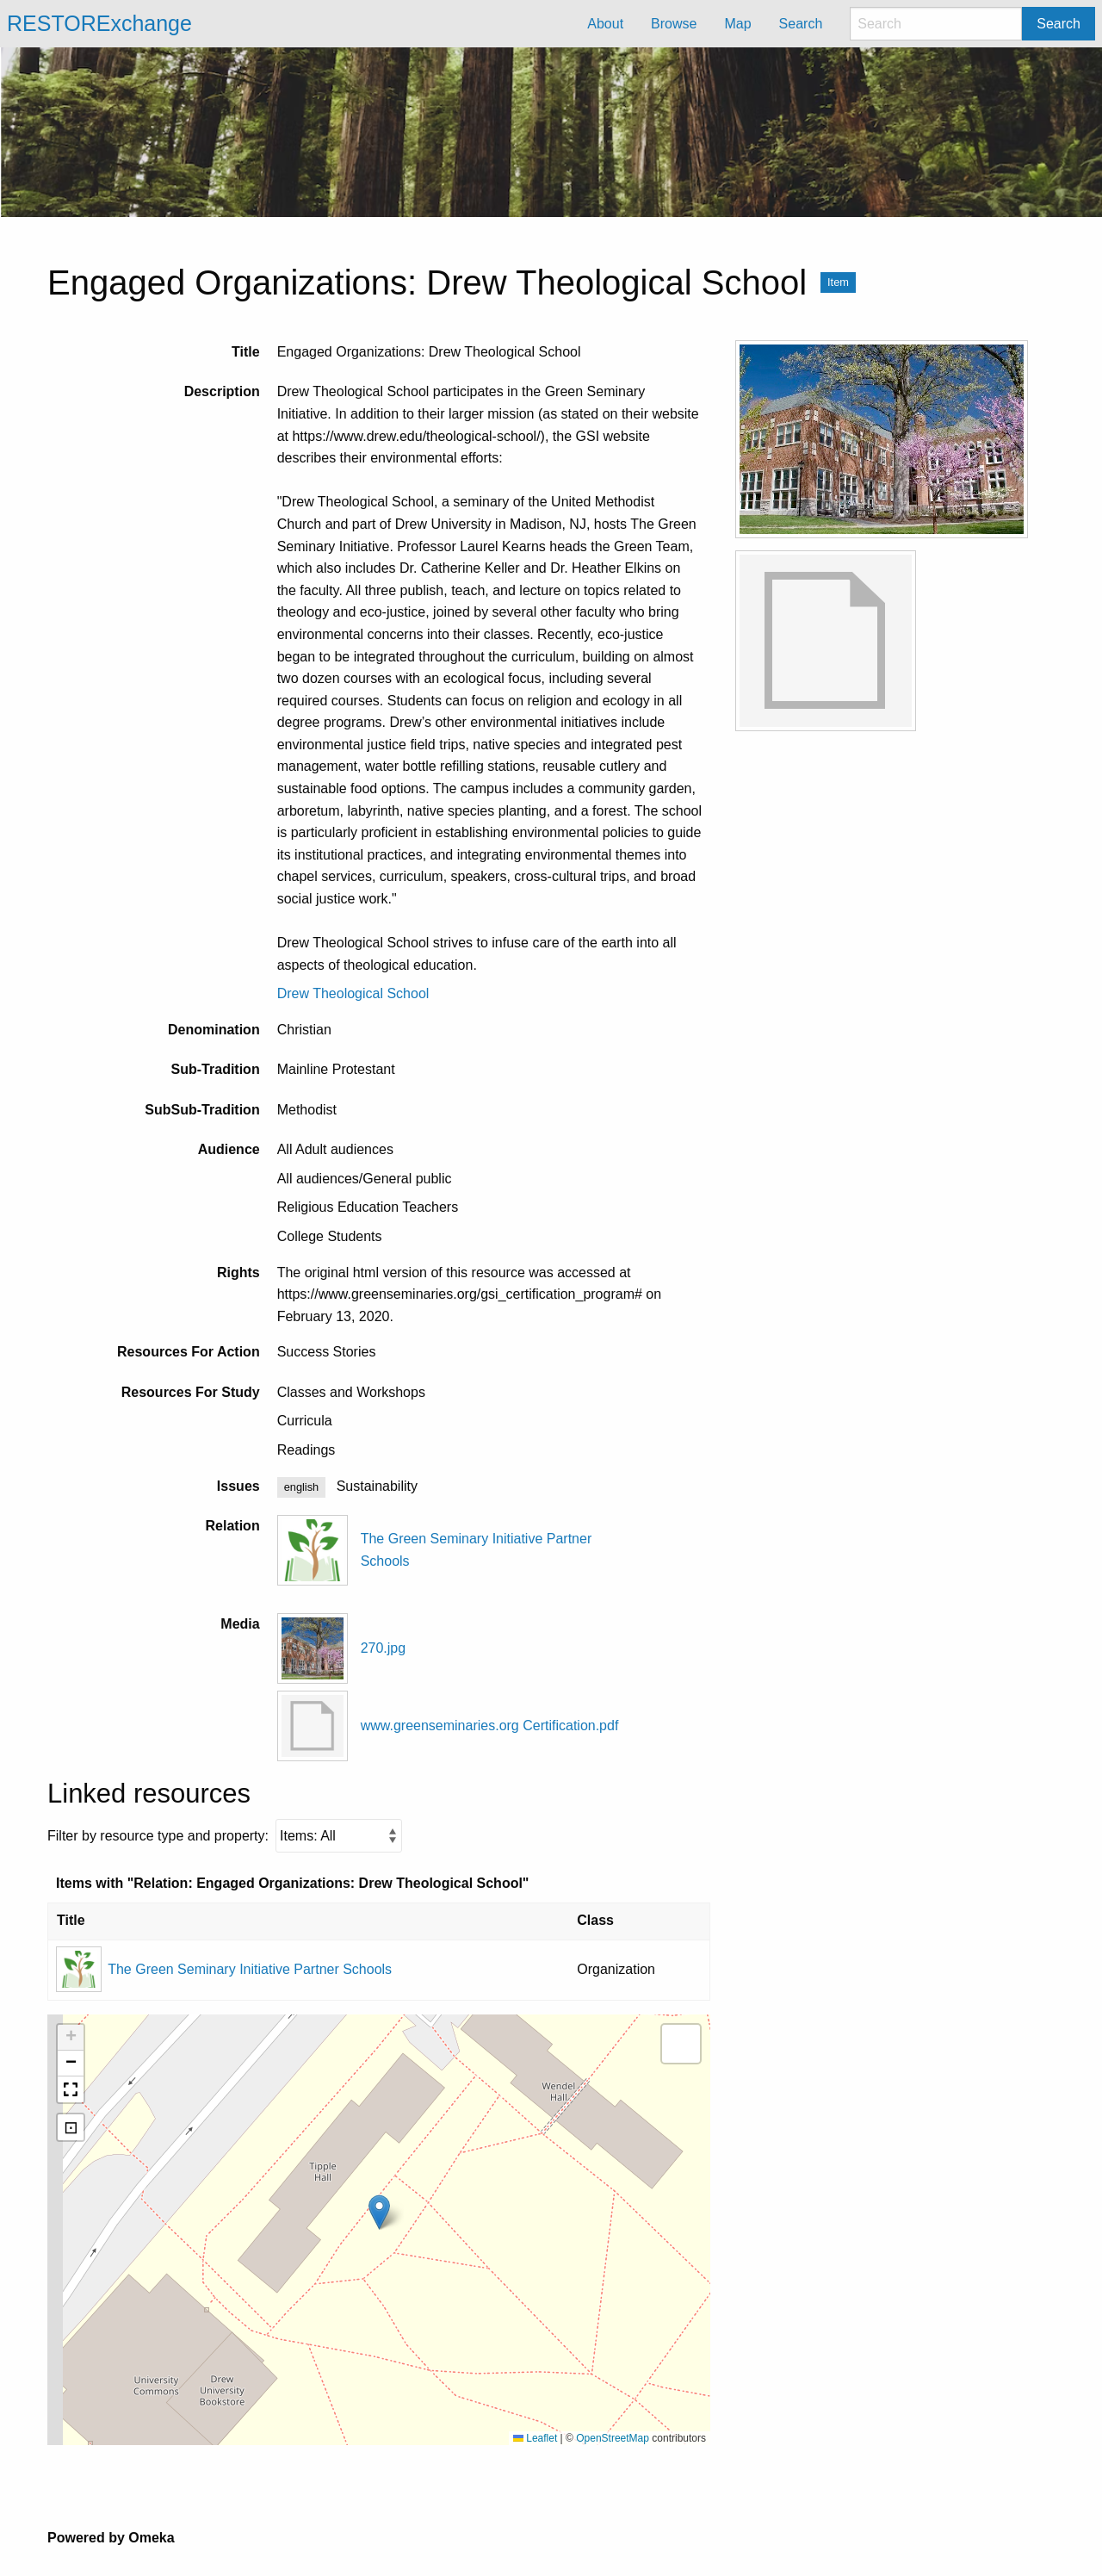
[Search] (936, 23)
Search (1058, 23)
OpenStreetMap (612, 2438)
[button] (379, 2212)
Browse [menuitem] (673, 23)
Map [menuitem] (737, 23)
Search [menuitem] (801, 23)
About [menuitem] (605, 23)
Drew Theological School (353, 993)
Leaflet (535, 2438)
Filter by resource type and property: (224, 1836)
